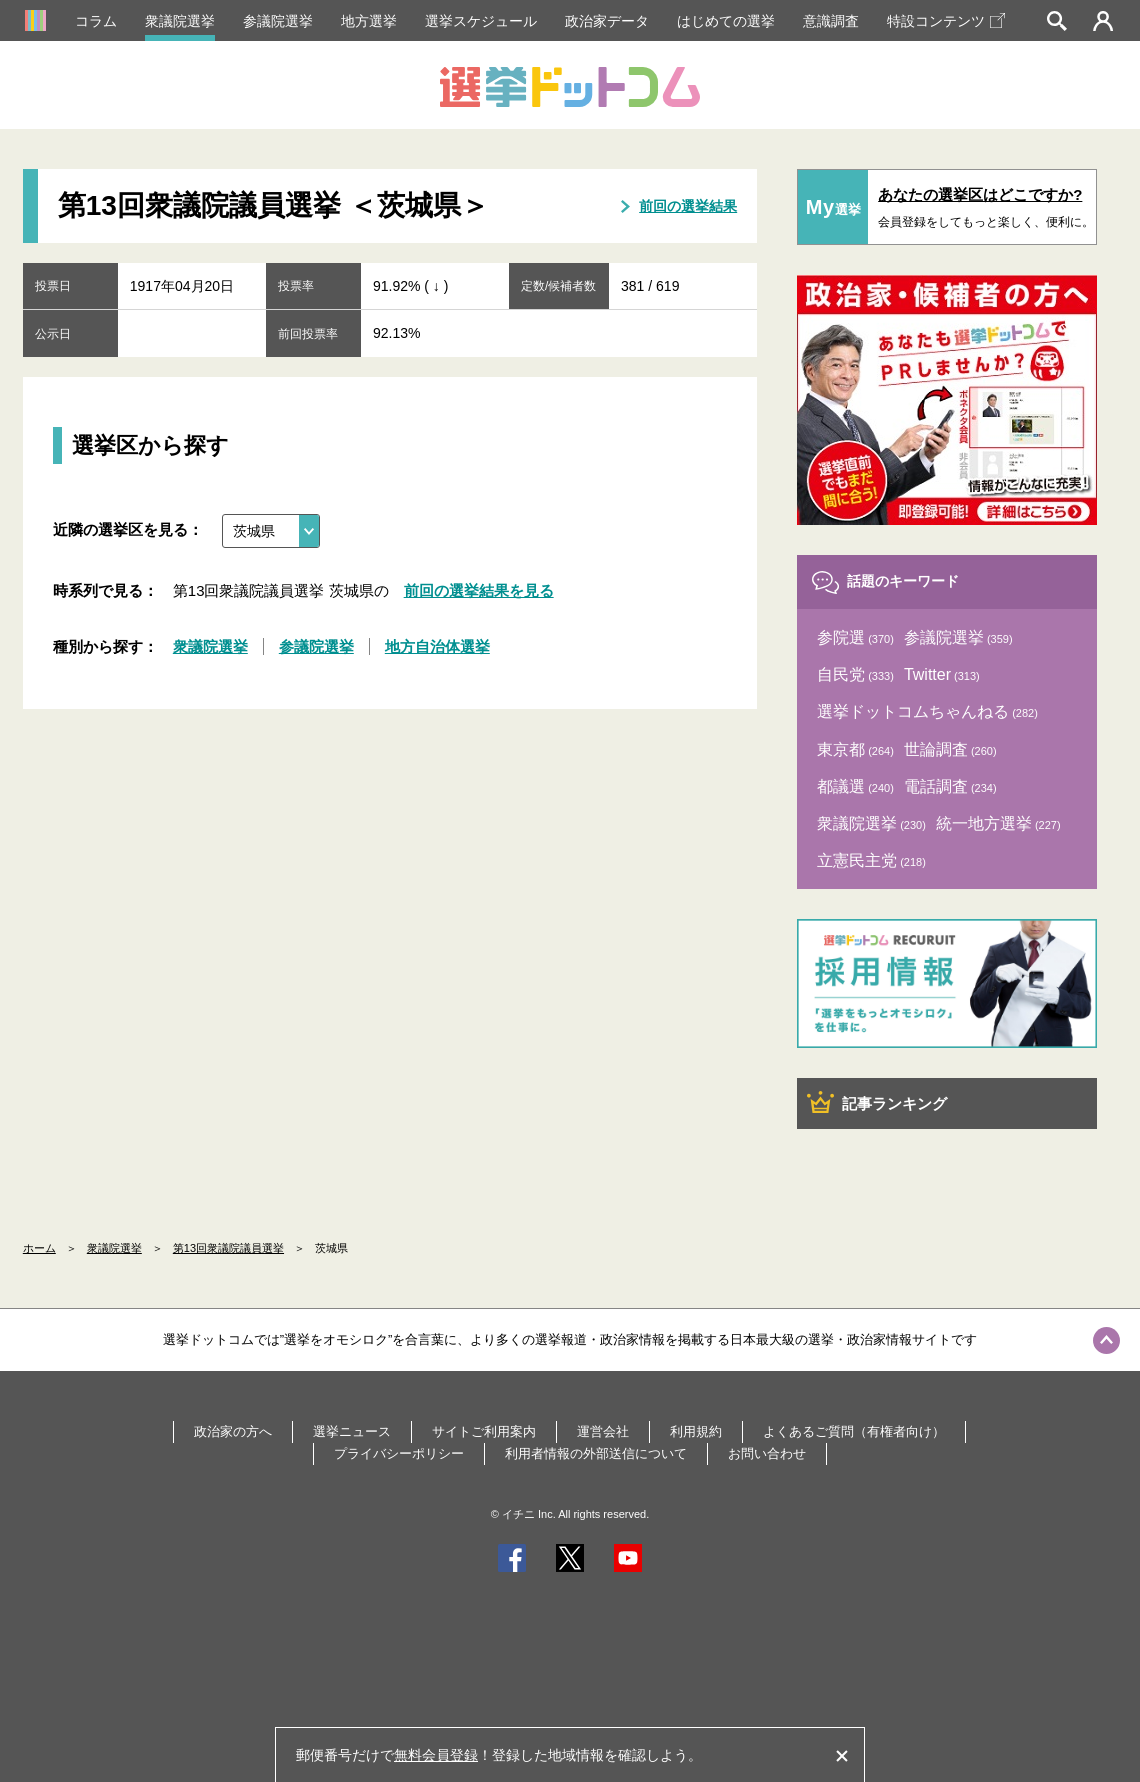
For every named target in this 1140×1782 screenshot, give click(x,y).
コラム (96, 21)
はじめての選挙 (726, 21)
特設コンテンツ (946, 21)
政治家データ (607, 21)
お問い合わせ (767, 1453)
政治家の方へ (233, 1431)
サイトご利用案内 (484, 1431)
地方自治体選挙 (437, 646)
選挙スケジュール (481, 21)
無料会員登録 (436, 1755)
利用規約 (696, 1431)
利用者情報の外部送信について (596, 1453)
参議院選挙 (278, 21)
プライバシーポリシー (399, 1453)
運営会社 (603, 1431)
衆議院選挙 (180, 21)
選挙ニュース (352, 1431)
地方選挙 (369, 21)
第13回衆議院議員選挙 (228, 1248)
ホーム (39, 1248)
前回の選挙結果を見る (479, 590)
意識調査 (831, 21)
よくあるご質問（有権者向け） (854, 1431)
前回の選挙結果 (688, 206)
